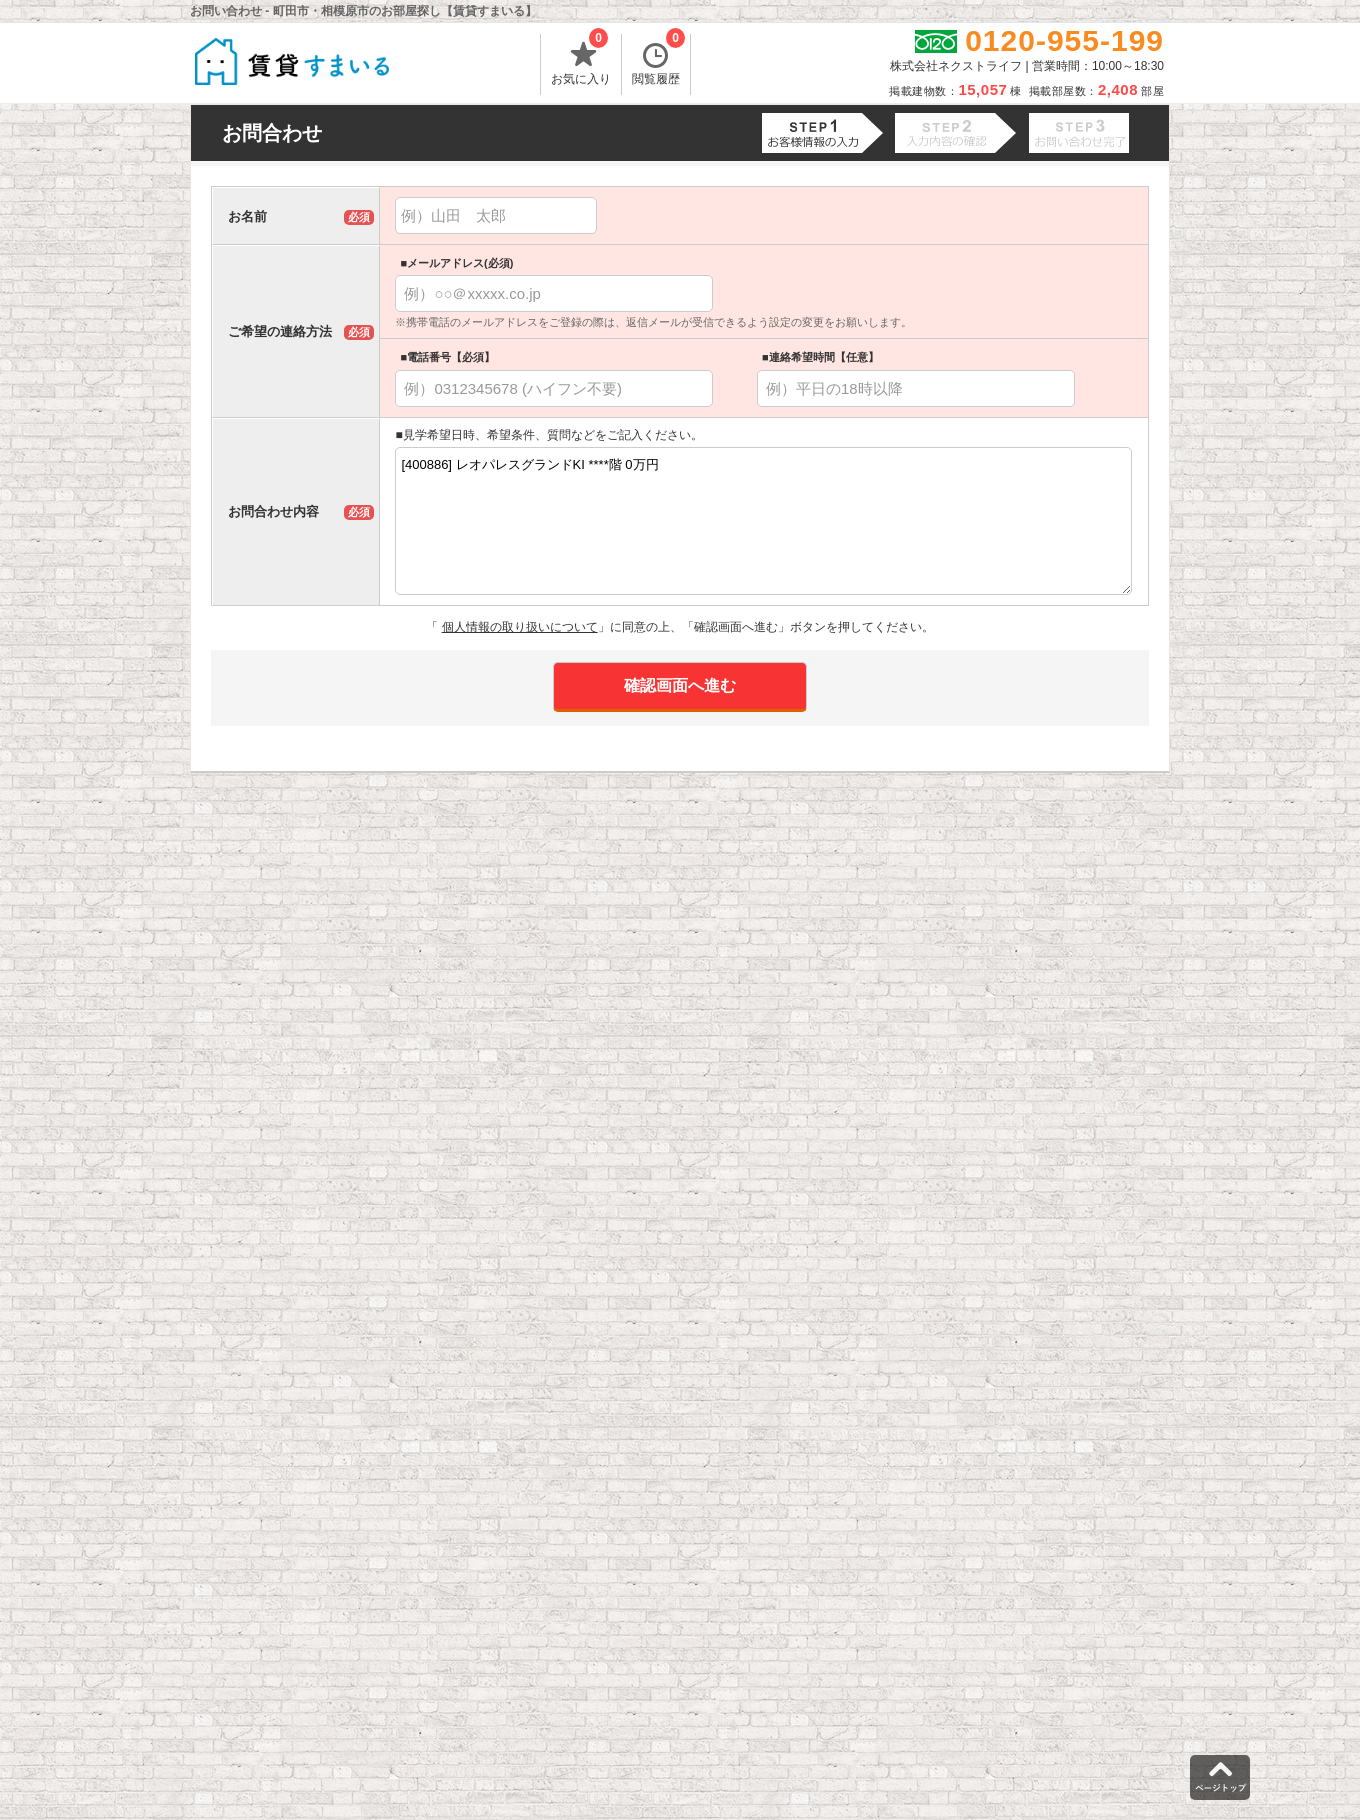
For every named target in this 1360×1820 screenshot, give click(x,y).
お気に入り (581, 60)
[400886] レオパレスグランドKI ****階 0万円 (763, 521)
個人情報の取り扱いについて (520, 627)
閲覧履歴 (658, 60)
